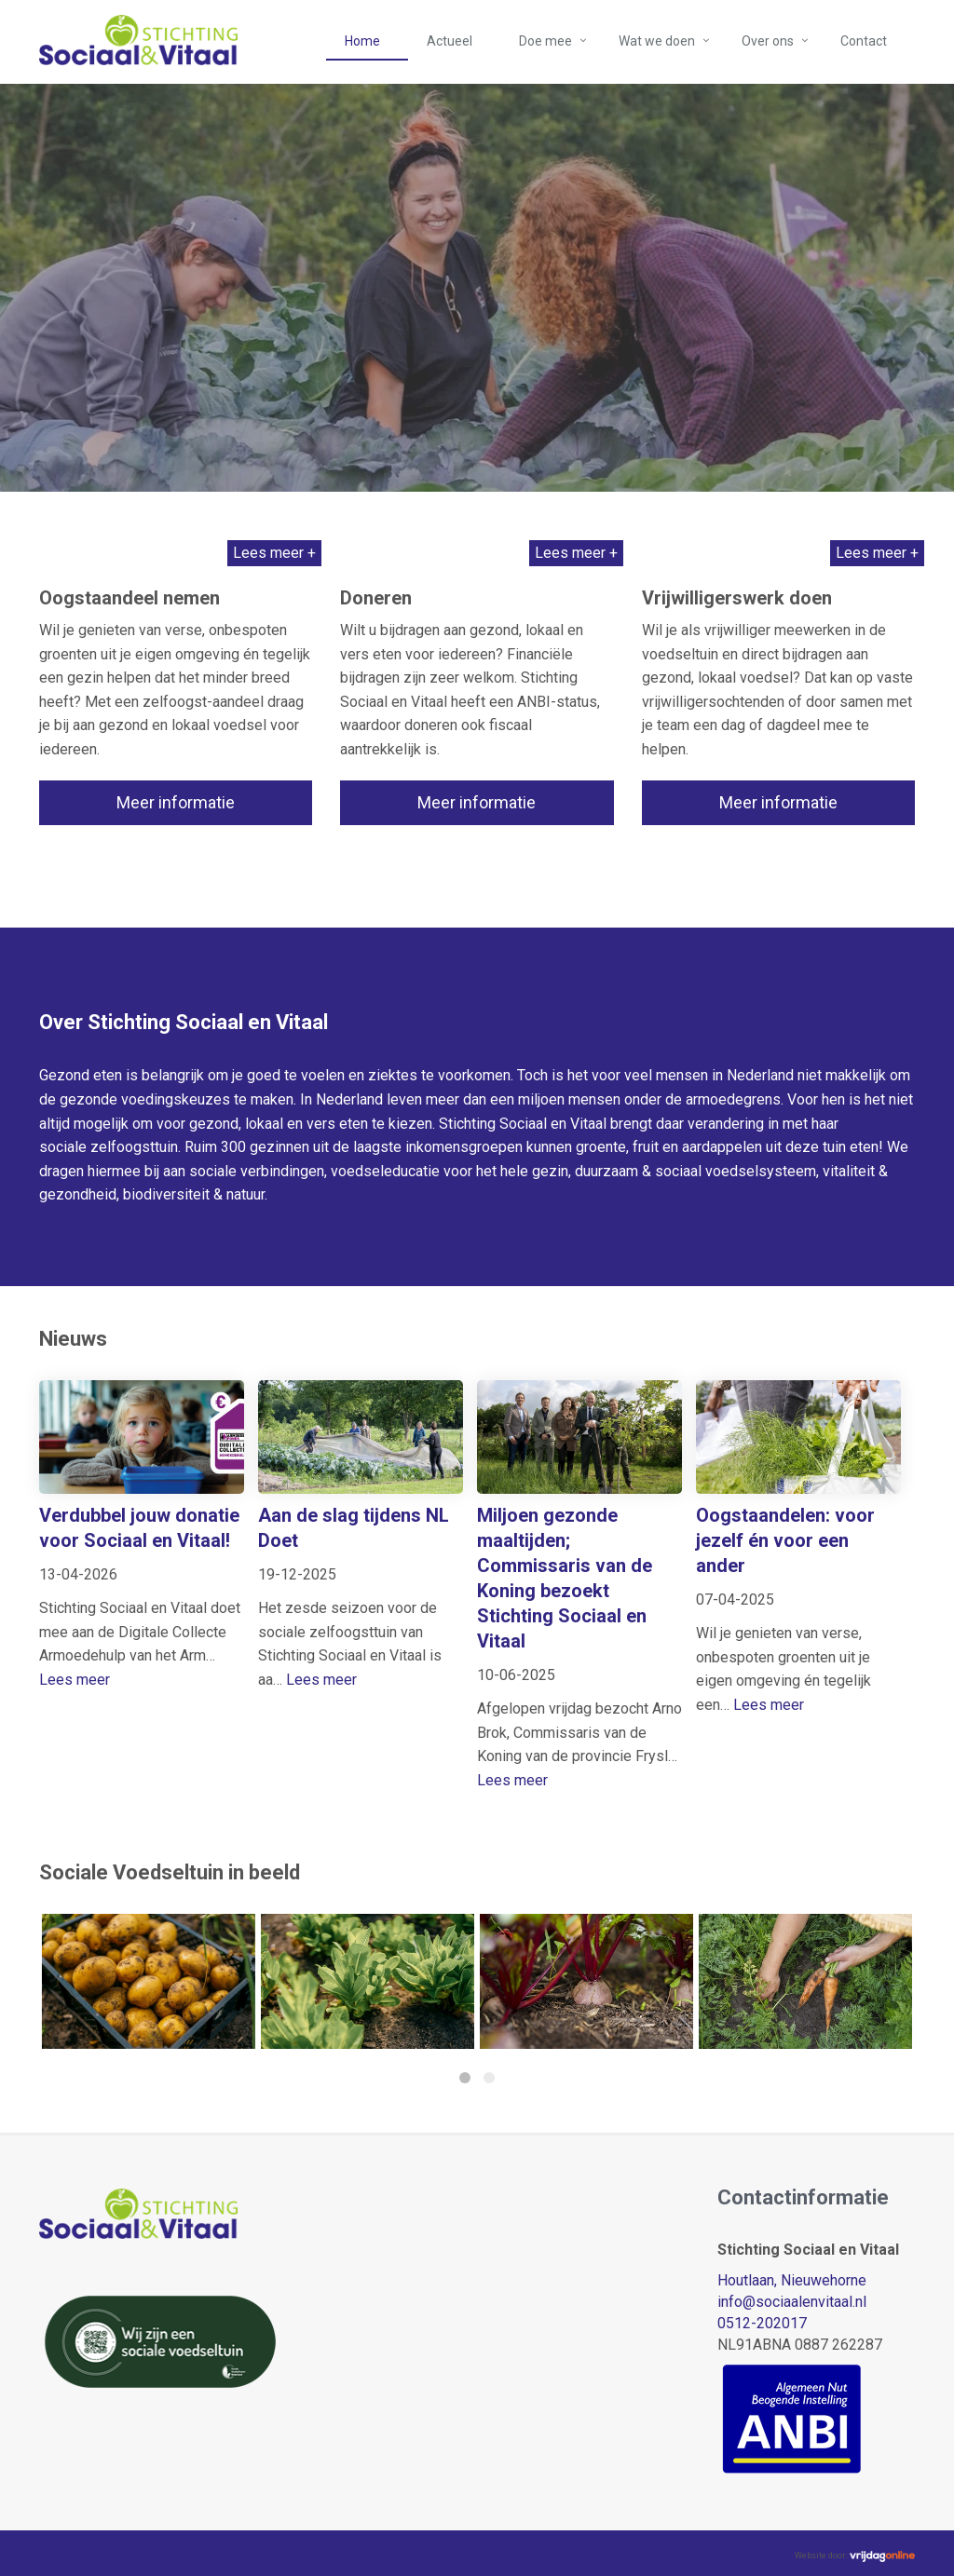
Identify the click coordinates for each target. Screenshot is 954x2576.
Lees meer (74, 1679)
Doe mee (545, 41)
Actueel (449, 41)
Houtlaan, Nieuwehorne (791, 2280)
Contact (863, 41)
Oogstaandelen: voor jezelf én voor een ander (785, 1540)
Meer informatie (175, 802)
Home (362, 41)
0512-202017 (762, 2323)
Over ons (768, 41)
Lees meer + (274, 553)
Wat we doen (657, 41)
